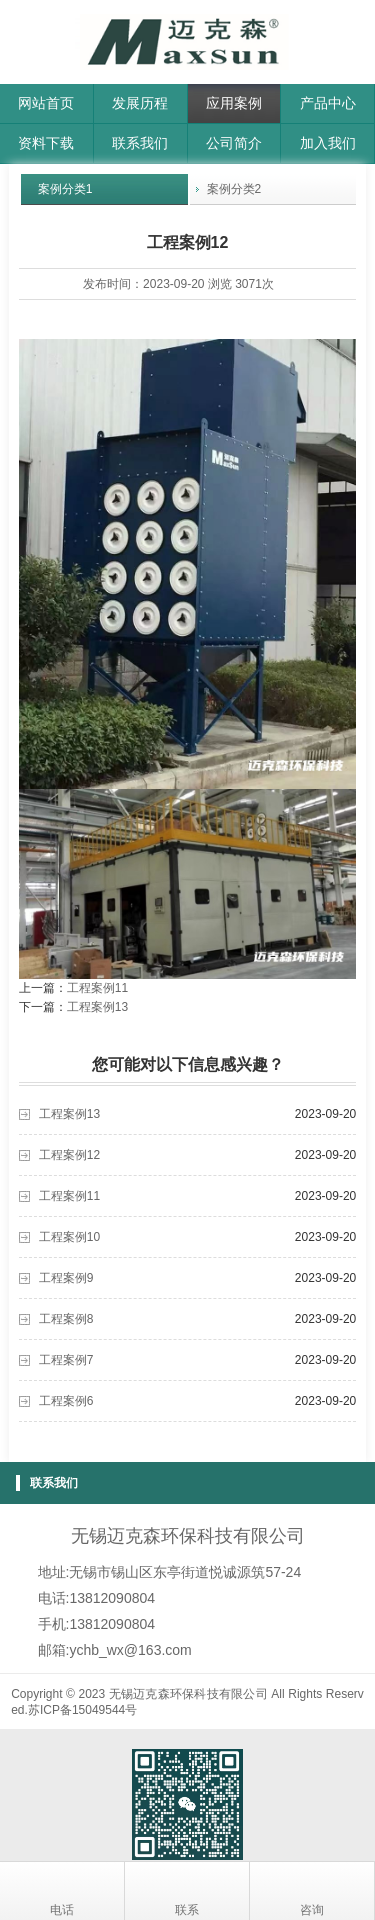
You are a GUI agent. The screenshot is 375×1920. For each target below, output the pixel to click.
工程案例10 (69, 1237)
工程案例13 (97, 1007)
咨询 (312, 1891)
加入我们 (328, 143)
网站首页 (46, 103)
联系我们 (140, 143)
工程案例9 (66, 1278)
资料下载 (46, 143)
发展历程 (140, 103)
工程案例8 (66, 1319)
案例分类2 (234, 189)
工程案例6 (66, 1401)
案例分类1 (65, 189)
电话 (62, 1891)
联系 (187, 1891)
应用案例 (234, 103)
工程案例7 (66, 1360)
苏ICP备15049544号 (82, 1710)
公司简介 (234, 143)
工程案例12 (69, 1155)
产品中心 (328, 103)
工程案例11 (97, 988)
